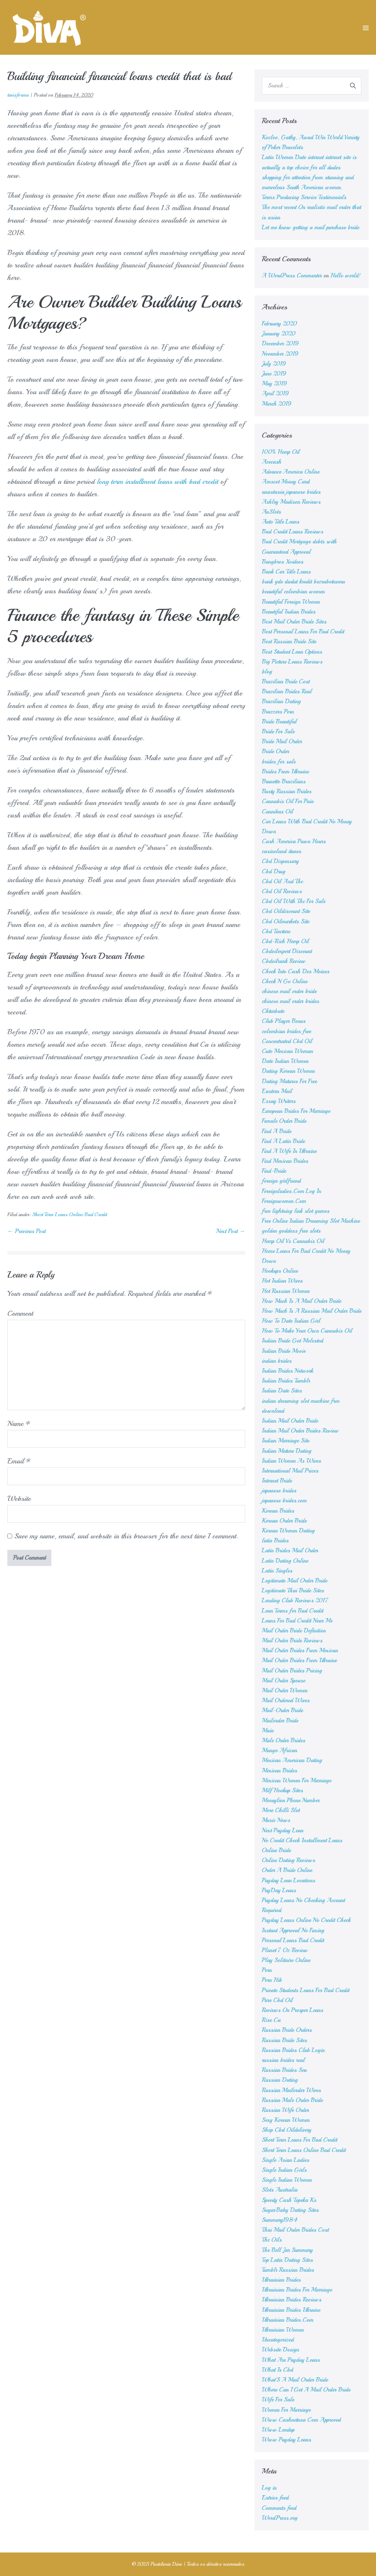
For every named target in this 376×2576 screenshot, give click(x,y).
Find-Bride (274, 1171)
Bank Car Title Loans (286, 571)
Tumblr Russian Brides (288, 2270)
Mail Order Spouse (283, 1680)
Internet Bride (277, 1480)
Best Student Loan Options (292, 651)
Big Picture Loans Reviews (292, 661)
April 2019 (275, 393)
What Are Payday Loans (291, 2360)
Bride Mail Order (282, 741)
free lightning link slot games (295, 1211)
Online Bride (276, 1850)
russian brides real (283, 2060)
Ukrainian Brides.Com (287, 2320)
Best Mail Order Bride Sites (294, 621)
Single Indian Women (287, 2180)
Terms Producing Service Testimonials (304, 197)
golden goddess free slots (291, 1231)
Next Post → (230, 1231)
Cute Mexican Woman (287, 1051)
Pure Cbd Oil (277, 2000)
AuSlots (271, 511)
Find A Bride (276, 1131)
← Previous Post (26, 1231)
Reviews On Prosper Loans (292, 2010)
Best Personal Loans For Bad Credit (303, 631)
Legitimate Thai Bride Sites (293, 1590)
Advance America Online (290, 471)
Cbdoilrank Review (284, 961)
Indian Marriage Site (285, 1440)
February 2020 (279, 323)
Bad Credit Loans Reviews (292, 531)
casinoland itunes (281, 851)
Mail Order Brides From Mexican (300, 1650)
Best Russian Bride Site (289, 641)
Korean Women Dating (288, 1530)
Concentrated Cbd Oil (287, 1041)
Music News (276, 1820)
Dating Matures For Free (289, 1081)
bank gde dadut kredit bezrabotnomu (303, 581)
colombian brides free (286, 1031)
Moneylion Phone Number (290, 1800)
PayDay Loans (279, 1890)
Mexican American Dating (292, 1760)
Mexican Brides (279, 1770)
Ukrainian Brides (281, 2280)
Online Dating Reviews (288, 1860)
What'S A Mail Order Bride (295, 2379)
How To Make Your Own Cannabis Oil (307, 1330)
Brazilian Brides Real (287, 691)
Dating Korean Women (288, 1071)
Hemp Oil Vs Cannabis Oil (293, 1241)
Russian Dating (280, 2080)
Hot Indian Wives (282, 1281)
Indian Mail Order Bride (290, 1420)
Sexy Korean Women (286, 2120)
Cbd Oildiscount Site (286, 911)
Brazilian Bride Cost (286, 681)
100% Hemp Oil (281, 452)
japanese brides (279, 1490)
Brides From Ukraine (285, 771)
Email (19, 1461)
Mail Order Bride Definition (294, 1630)
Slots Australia (279, 2190)
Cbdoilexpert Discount (287, 951)
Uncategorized (278, 2339)
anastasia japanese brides (291, 492)
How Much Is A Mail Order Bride (301, 1301)
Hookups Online (280, 1271)
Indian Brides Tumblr (286, 1380)
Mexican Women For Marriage (296, 1780)
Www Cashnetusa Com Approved (301, 2420)
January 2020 (279, 333)
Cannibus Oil (277, 811)
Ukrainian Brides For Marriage (297, 2289)
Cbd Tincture (276, 931)
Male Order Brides (283, 1740)
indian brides (277, 1361)
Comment (20, 1313)
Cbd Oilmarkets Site (285, 921)
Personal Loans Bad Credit (293, 1940)
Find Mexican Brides (285, 1161)
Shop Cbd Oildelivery (286, 2130)
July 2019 (274, 363)
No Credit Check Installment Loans (302, 1840)
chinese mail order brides (290, 1001)
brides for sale (279, 761)
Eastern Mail (277, 1091)
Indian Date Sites (282, 1390)
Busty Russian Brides (286, 791)
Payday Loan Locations (288, 1880)
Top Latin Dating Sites (287, 2260)
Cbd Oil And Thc (282, 881)
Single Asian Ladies (285, 2160)
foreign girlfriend (281, 1181)
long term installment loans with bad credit (157, 481)
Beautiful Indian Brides (288, 611)
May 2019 (274, 383)
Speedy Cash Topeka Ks (289, 2200)
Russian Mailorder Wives (291, 2090)
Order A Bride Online (287, 1870)
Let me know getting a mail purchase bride (310, 227)
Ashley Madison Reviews (291, 502)
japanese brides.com (284, 1500)
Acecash (271, 462)
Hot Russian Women (286, 1291)
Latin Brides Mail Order (290, 1550)
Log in (269, 2487)
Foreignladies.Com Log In (291, 1191)
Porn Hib (272, 1980)
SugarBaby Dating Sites (290, 2210)
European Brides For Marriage (296, 1111)
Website (19, 1498)
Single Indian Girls (284, 2170)
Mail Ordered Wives (286, 1700)
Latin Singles (277, 1570)
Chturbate (273, 1011)
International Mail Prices (290, 1470)
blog (267, 671)
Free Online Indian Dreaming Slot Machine (311, 1221)
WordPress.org (279, 2518)
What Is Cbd (277, 2370)
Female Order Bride (284, 1121)
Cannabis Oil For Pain (288, 801)
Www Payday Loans (286, 2439)
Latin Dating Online (285, 1560)
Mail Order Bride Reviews (292, 1640)
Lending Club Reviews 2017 (295, 1600)
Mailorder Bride (280, 1720)
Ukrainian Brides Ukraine (291, 2310)
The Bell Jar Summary (287, 2250)
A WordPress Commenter (292, 275)
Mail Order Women (284, 1690)
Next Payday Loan (282, 1830)
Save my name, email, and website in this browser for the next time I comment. (126, 1536)
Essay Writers (279, 1101)
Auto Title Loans (280, 521)
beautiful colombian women (293, 591)
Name (18, 1423)
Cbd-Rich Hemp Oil (285, 941)
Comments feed (279, 2508)
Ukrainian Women (283, 2330)
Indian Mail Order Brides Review (300, 1430)
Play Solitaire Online (286, 1960)
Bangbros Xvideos (282, 561)
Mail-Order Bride (282, 1710)
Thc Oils (272, 2239)
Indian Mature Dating (286, 1451)
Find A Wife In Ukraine (289, 1151)
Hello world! (345, 275)
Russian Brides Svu (284, 2070)
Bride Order (275, 751)
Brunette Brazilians (284, 781)
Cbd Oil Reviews (282, 891)
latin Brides (275, 1540)
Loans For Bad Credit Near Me (297, 1620)
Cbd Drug (273, 871)
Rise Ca (271, 2020)
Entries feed (275, 2497)
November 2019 (280, 354)
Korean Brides (278, 1511)
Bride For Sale (278, 731)
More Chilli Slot (281, 1810)
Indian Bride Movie (284, 1351)
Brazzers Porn (278, 711)
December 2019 (280, 343)
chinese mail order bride (289, 991)
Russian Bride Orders (287, 2030)
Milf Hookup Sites (282, 1790)
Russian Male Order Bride (292, 2100)
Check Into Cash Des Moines (295, 971)
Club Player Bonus (284, 1021)
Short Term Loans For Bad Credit (299, 2140)
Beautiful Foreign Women (291, 602)
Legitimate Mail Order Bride (294, 1580)
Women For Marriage (286, 2410)
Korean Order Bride (284, 1520)
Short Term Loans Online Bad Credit (69, 1214)
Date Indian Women (285, 1061)
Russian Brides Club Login (293, 2050)
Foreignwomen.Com (284, 1201)
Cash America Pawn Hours (294, 841)
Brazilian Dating (281, 701)
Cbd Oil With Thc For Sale (293, 901)
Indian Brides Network (287, 1371)
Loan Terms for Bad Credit (292, 1610)
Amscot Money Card (286, 481)
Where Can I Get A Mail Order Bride (306, 2389)
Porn (267, 1970)
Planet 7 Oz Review (285, 1950)
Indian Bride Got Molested (292, 1340)
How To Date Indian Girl (291, 1321)
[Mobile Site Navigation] (366, 28)
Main (268, 1730)
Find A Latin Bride (283, 1141)
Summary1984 (280, 2220)
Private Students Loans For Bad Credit (305, 1990)
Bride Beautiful (279, 721)
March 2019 (277, 403)
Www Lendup (278, 2429)
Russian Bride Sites (284, 2040)
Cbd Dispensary (280, 861)
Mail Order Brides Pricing (292, 1670)
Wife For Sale (278, 2399)
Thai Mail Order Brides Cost (295, 2230)
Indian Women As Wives (291, 1461)
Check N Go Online (284, 981)
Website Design (280, 2349)
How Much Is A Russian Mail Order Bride (311, 1311)
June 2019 (274, 373)
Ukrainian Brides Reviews (291, 2299)
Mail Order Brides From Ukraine (299, 1660)
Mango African (279, 1750)
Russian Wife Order (285, 2110)
